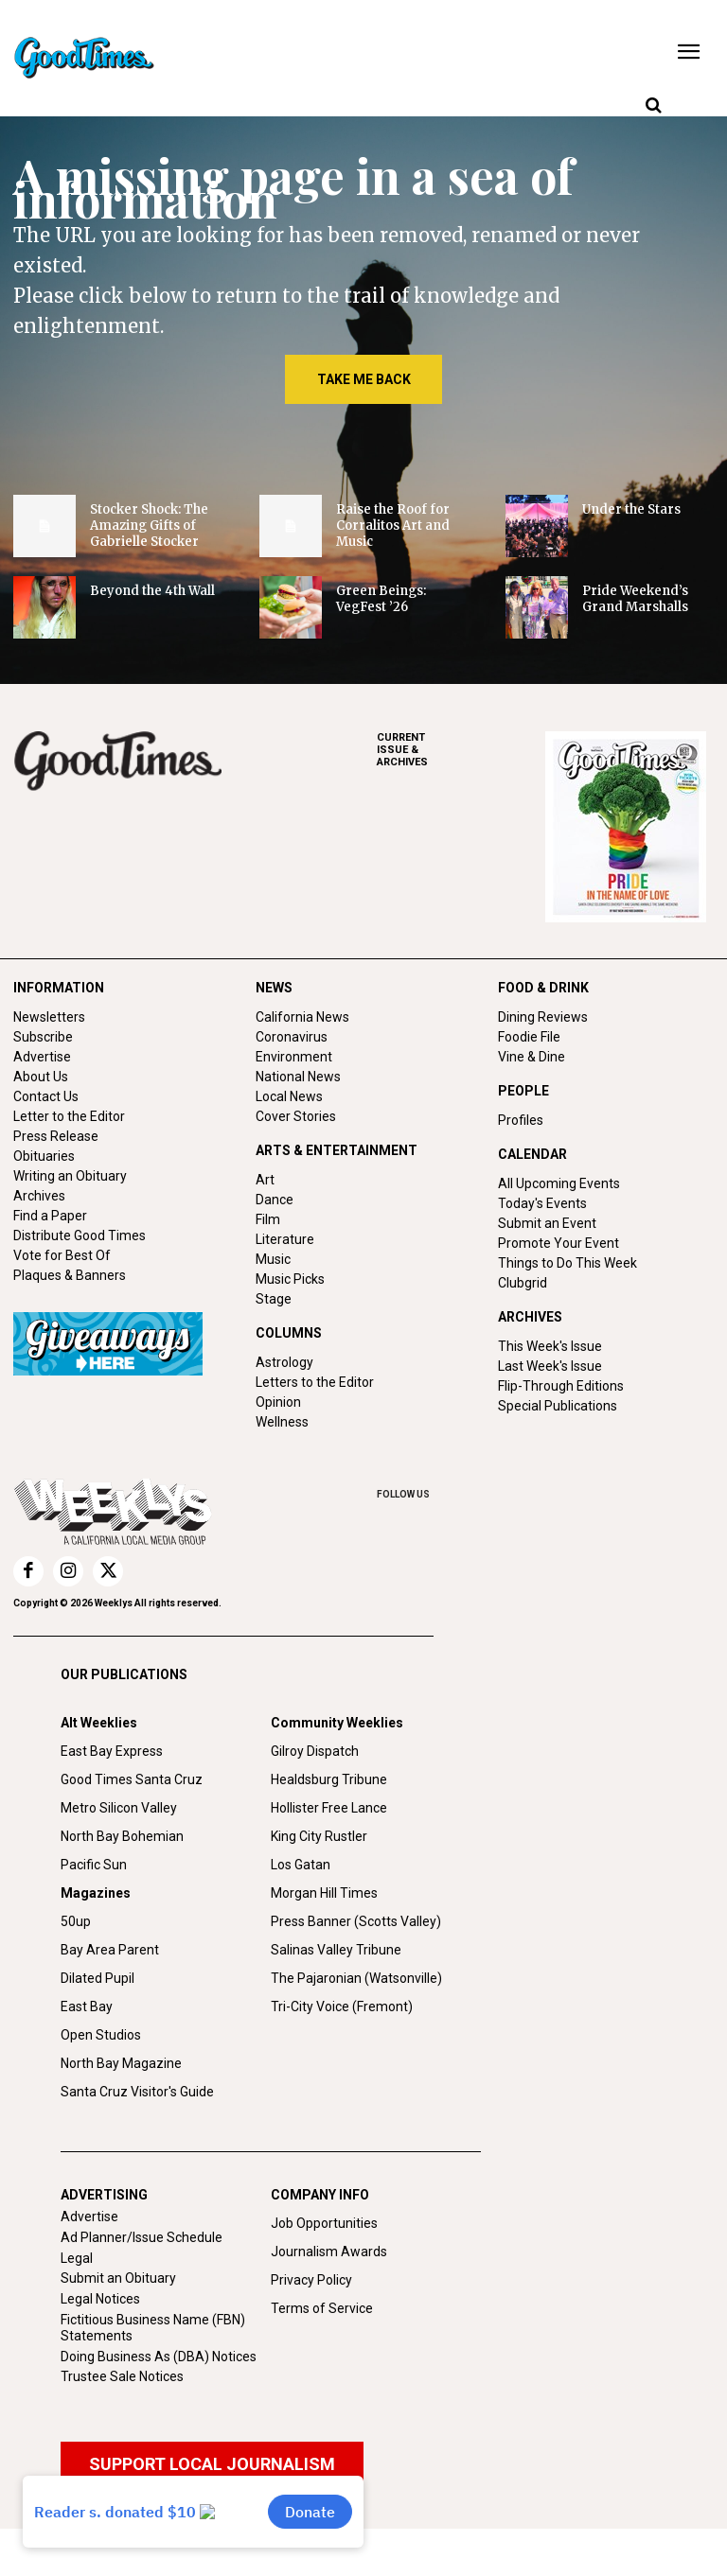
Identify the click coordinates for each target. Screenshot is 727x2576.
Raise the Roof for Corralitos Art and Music (393, 525)
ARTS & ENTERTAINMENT (336, 1150)
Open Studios (101, 2034)
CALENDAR (532, 1154)
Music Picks (290, 1279)
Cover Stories (296, 1116)
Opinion (278, 1402)
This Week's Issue (550, 1346)
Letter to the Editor (69, 1116)
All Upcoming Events (559, 1183)
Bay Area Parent (110, 1949)
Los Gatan (300, 1864)
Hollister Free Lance (329, 1807)
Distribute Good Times (79, 1235)
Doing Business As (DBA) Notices (159, 2356)
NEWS (274, 987)
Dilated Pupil (97, 1978)
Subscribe (43, 1036)
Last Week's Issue (550, 1366)
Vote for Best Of (62, 1255)
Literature (285, 1239)
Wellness (282, 1421)
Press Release (55, 1136)
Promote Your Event (558, 1243)
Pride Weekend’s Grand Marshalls (635, 599)
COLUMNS (289, 1333)
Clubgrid (522, 1282)
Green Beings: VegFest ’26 (381, 599)
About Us (40, 1076)
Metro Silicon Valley (119, 1807)
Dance (274, 1199)
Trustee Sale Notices (122, 2376)
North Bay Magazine (121, 2063)
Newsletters (49, 1017)
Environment (294, 1056)
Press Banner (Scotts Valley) (356, 1921)
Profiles (520, 1120)
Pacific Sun (94, 1864)
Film (268, 1219)
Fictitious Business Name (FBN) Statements (153, 2327)
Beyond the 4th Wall (152, 591)
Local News (289, 1096)
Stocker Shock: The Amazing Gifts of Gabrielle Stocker (149, 525)
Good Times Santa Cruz (132, 1779)
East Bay (87, 2006)
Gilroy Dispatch (315, 1751)
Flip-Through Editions (561, 1385)
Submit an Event (547, 1223)
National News (298, 1076)
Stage (274, 1298)
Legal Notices (100, 2298)
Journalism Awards (329, 2251)
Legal (77, 2258)
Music (273, 1259)
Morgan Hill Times (324, 1893)
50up (76, 1921)
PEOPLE (523, 1090)
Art (265, 1179)
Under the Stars (631, 509)
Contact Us (46, 1096)
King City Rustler (319, 1836)
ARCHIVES (461, 749)
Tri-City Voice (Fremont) (342, 2006)
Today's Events (542, 1203)
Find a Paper (50, 1215)
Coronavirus (292, 1036)
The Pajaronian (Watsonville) (356, 1978)
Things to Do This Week (567, 1262)
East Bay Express (112, 1751)
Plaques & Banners (69, 1275)
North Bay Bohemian (122, 1836)
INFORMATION (58, 987)
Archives (39, 1195)
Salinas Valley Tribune (336, 1949)
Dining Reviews (543, 1017)
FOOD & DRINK (543, 987)
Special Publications (557, 1405)
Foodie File (529, 1036)
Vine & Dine (531, 1056)
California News (302, 1017)
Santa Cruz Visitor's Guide (137, 2091)
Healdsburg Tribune (329, 1779)
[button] (653, 105)
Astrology (284, 1362)
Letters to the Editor (315, 1382)
